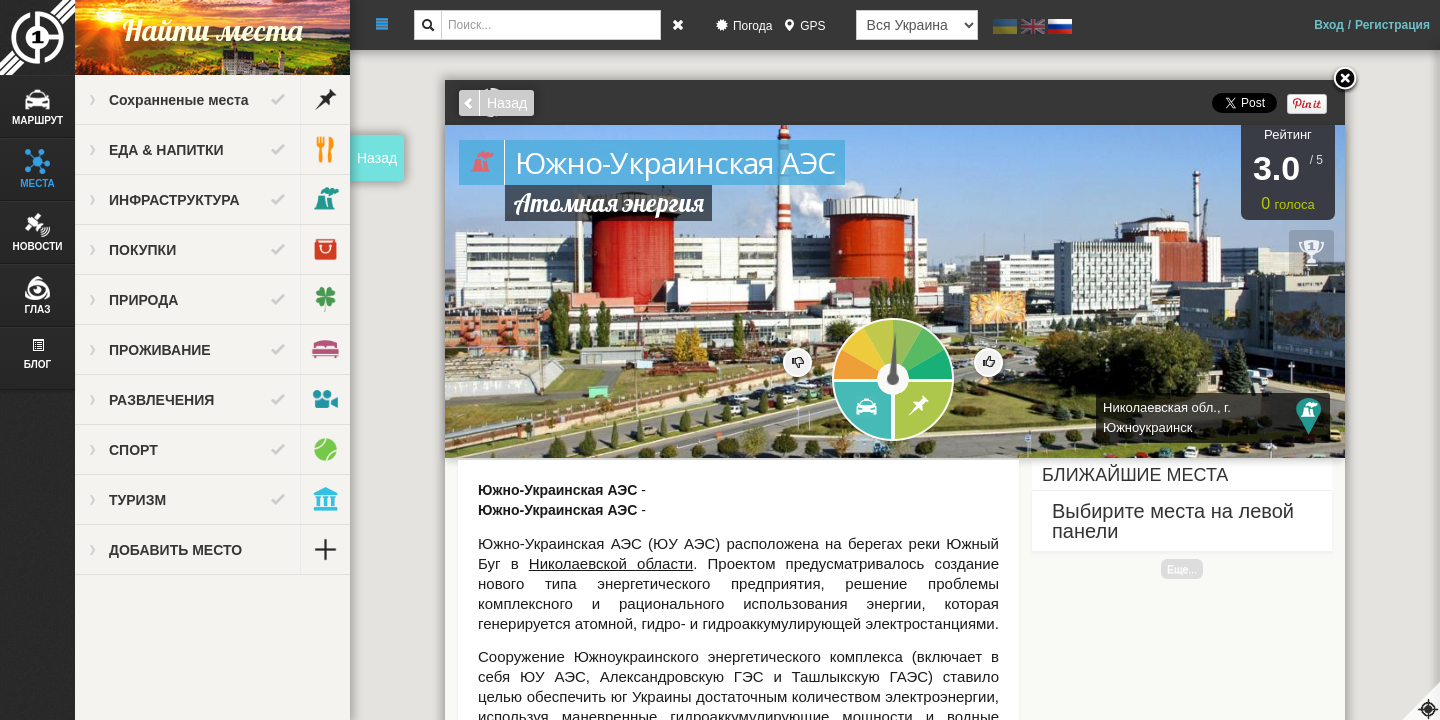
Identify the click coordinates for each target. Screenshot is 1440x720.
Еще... (1182, 569)
